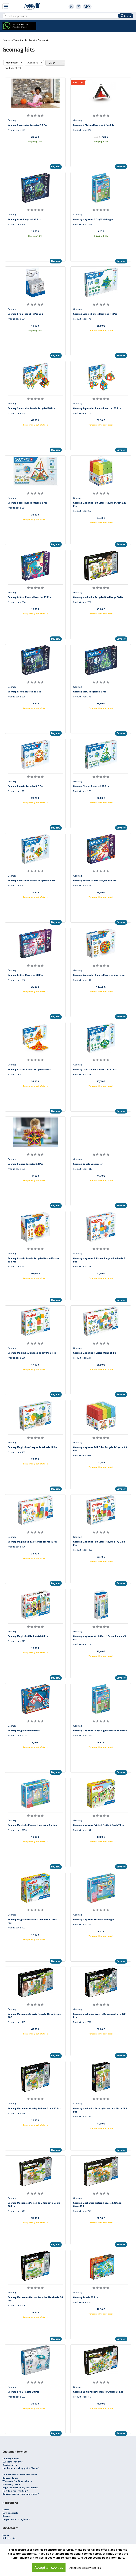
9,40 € (100, 1742)
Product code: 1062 (82, 1549)
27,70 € (101, 1081)
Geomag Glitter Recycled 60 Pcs (25, 975)
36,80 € (35, 514)
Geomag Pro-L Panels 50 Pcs (23, 2391)
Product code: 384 (16, 507)
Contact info (9, 2464)
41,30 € (101, 2123)
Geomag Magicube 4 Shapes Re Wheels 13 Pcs (32, 1447)
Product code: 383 (16, 129)
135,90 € (35, 1273)
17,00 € (35, 609)
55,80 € (101, 325)
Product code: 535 (82, 885)
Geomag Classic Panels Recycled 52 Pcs (95, 1069)
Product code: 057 (82, 1455)
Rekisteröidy (9, 2538)
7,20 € (101, 136)
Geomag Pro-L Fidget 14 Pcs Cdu (25, 314)
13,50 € (35, 325)
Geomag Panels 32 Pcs (85, 2297)
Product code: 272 (82, 791)
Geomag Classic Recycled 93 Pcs (25, 1164)
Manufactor (12, 62)
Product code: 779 (82, 602)
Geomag (12, 120)
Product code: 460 (82, 2302)
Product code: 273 (16, 1168)
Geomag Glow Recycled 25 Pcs (24, 691)
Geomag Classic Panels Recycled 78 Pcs (29, 1069)
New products (10, 2512)
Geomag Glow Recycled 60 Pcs (89, 691)
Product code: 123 (16, 1641)
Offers (5, 2509)
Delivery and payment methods (19, 2474)
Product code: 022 (16, 2396)
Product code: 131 (82, 1830)
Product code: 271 (16, 791)
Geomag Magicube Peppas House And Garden (32, 1825)
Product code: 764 (82, 2116)
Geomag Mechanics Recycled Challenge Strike (98, 597)
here (121, 2557)
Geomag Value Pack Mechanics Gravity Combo (98, 2391)
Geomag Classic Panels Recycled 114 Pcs (95, 314)
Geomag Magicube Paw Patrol (24, 1730)
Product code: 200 (16, 1357)
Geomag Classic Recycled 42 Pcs (25, 786)
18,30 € (35, 1648)
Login (5, 2534)
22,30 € (35, 2120)
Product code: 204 (82, 1357)
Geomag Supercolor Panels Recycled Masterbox (99, 975)
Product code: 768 (82, 2210)
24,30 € (35, 892)
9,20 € (100, 231)
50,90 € (101, 2218)
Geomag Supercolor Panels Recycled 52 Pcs (97, 408)
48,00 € (101, 2403)
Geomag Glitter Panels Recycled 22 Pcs (29, 597)
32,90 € (101, 420)
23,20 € (35, 798)
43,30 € (35, 420)
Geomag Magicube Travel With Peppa (93, 1919)
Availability (33, 62)
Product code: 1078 (17, 1735)
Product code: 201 (82, 1266)
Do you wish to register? (16, 2519)
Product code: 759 (82, 2396)
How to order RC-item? (15, 2490)
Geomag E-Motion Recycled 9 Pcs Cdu (93, 125)
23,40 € (101, 1556)
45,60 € (101, 609)
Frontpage (7, 40)
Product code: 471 (82, 1074)
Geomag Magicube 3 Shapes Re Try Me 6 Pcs (32, 1352)
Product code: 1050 (17, 1830)
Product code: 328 (16, 696)
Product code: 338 (82, 696)
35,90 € (101, 703)
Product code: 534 (16, 602)
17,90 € (35, 703)
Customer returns (12, 2461)
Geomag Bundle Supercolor (88, 1164)
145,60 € (100, 986)
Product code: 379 (16, 413)
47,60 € (35, 1175)
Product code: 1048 (82, 224)
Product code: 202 (16, 1452)
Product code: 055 (82, 510)
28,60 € (35, 136)
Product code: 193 (82, 979)
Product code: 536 (16, 979)
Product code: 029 (82, 129)
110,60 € (100, 1462)
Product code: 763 (82, 2022)
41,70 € (101, 1175)
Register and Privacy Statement (20, 2487)
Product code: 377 (16, 885)
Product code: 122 (16, 1927)
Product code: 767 (16, 2210)
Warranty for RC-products (17, 2481)
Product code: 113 (82, 1644)
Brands (6, 2516)
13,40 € (101, 1651)
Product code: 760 (16, 2113)
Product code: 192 (16, 1266)
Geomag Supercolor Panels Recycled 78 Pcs (31, 408)
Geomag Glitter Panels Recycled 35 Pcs (95, 880)
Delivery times (10, 2477)
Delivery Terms (10, 2458)
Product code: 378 (82, 413)
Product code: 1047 (82, 1735)
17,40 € (35, 1934)
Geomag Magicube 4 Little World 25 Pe (94, 1352)
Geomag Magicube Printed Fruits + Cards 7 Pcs (98, 1825)
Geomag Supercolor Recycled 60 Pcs (27, 502)
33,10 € (35, 2403)
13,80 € (35, 1836)
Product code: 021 (16, 318)
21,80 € (101, 1273)
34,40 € (101, 517)
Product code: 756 (16, 2305)
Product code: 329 (16, 224)
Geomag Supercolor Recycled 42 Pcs (27, 125)
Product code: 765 (16, 2022)
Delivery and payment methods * (20, 2493)
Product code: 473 (82, 318)
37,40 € (35, 1081)
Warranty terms (11, 2484)
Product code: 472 (16, 1074)
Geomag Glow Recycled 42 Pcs (24, 219)
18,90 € (101, 2309)
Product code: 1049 (82, 1924)
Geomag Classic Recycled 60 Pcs (91, 786)
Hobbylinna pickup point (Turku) (20, 2468)
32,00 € (101, 798)
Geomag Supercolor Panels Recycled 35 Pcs (31, 880)
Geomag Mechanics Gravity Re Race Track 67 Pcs (34, 2108)
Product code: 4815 (82, 1168)
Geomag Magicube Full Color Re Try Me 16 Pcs (33, 1541)
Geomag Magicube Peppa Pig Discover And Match (100, 1730)
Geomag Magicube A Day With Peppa (93, 219)
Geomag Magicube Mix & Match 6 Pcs (28, 1636)
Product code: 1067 (17, 1546)
